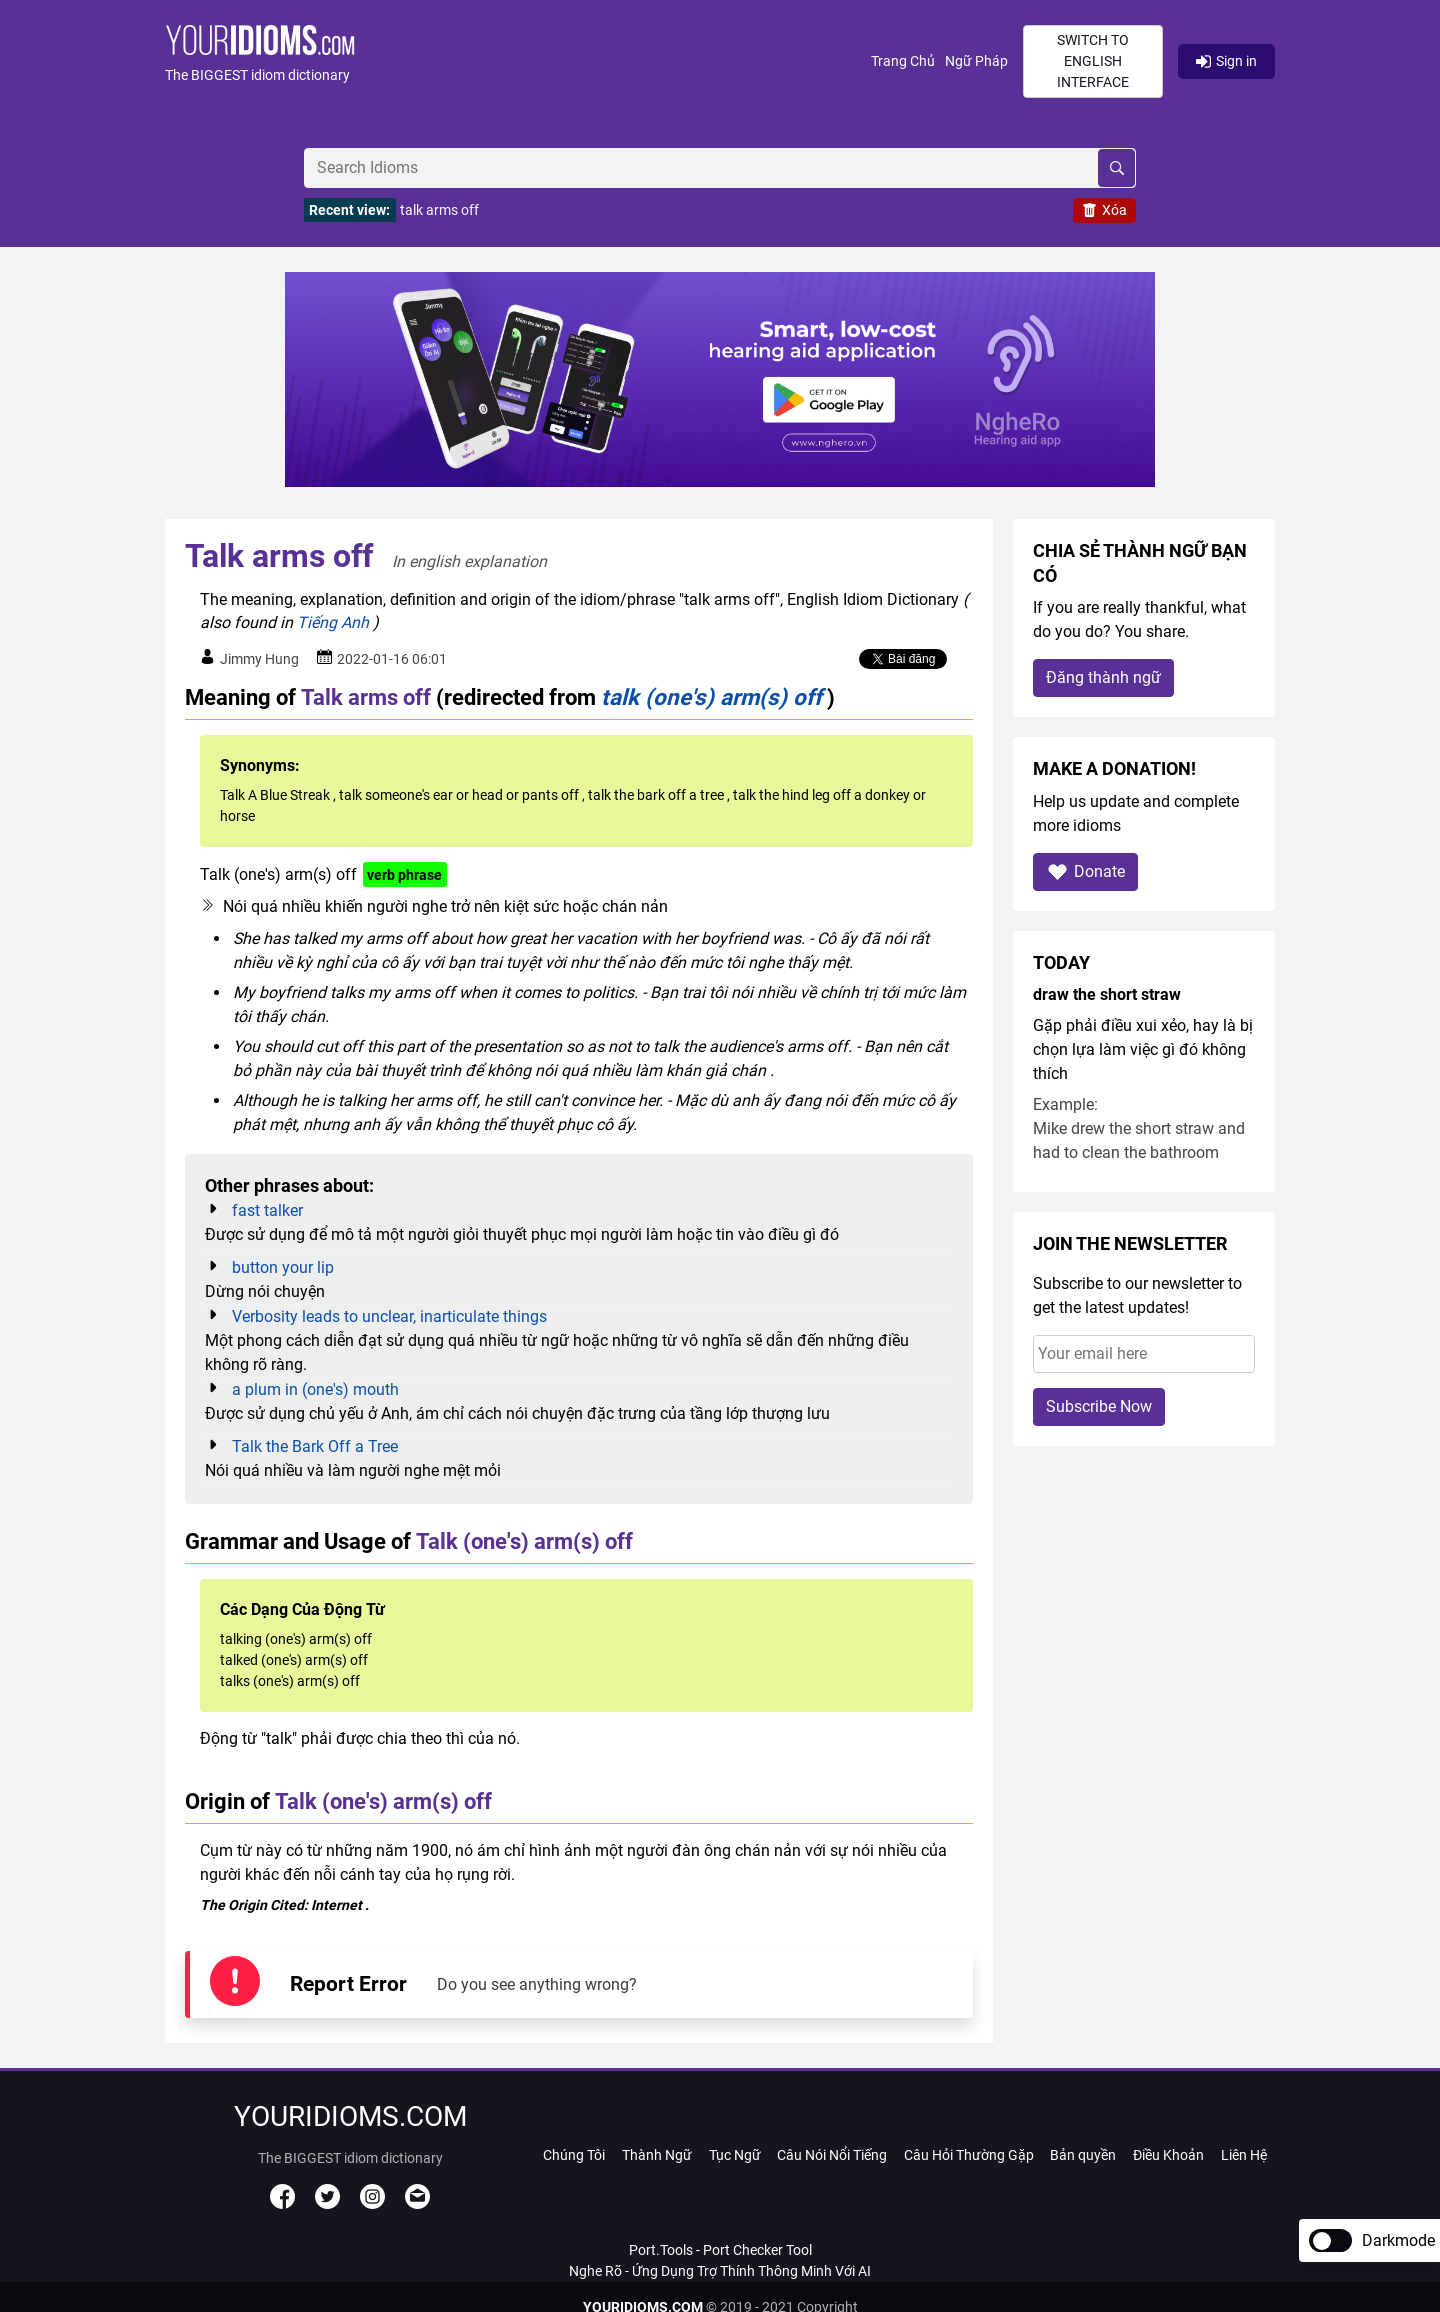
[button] (518, 61)
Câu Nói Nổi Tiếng (832, 2155)
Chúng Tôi (574, 2155)
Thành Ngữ (657, 2155)
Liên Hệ (1244, 2155)
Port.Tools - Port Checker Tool (720, 2250)
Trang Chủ (903, 61)
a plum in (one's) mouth (315, 1389)
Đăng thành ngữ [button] (1103, 677)
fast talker (267, 1210)
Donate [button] (1085, 871)
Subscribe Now (1099, 1406)
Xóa (1104, 210)
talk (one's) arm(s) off (711, 697)
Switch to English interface (1093, 61)
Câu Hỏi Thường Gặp (969, 2155)
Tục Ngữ (735, 2155)
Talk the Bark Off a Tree (315, 1446)
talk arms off (439, 210)
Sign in (1226, 61)
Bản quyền (1083, 2155)
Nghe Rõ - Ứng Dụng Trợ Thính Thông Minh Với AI (720, 2271)
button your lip (283, 1267)
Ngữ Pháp (976, 61)
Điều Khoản (1168, 2155)
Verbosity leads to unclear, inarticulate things (389, 1316)
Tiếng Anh (333, 622)
